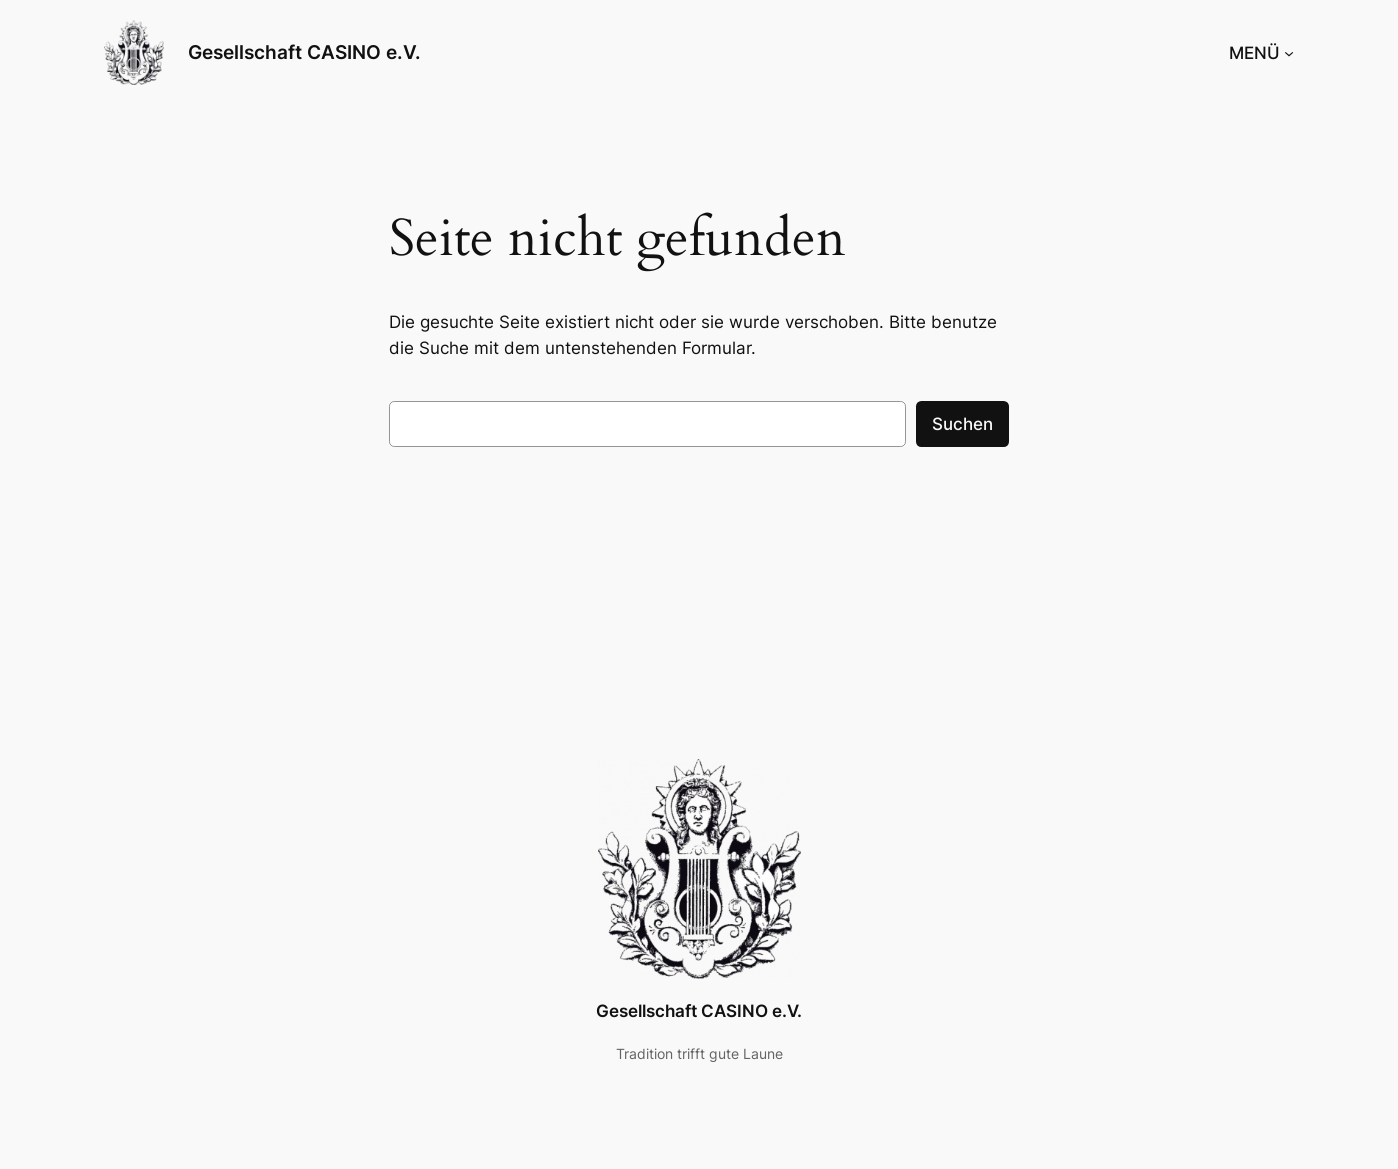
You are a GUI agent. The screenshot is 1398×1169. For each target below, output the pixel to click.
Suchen (962, 424)
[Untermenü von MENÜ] (1289, 53)
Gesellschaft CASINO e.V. (304, 52)
